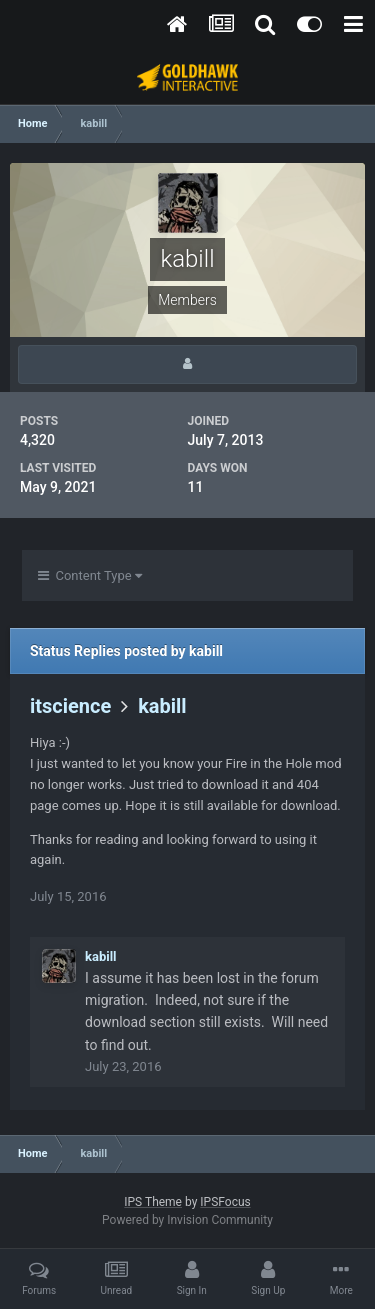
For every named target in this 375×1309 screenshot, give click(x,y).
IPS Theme (153, 1202)
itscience (70, 706)
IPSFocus (225, 1202)
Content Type (90, 575)
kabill (162, 706)
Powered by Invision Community (187, 1220)
